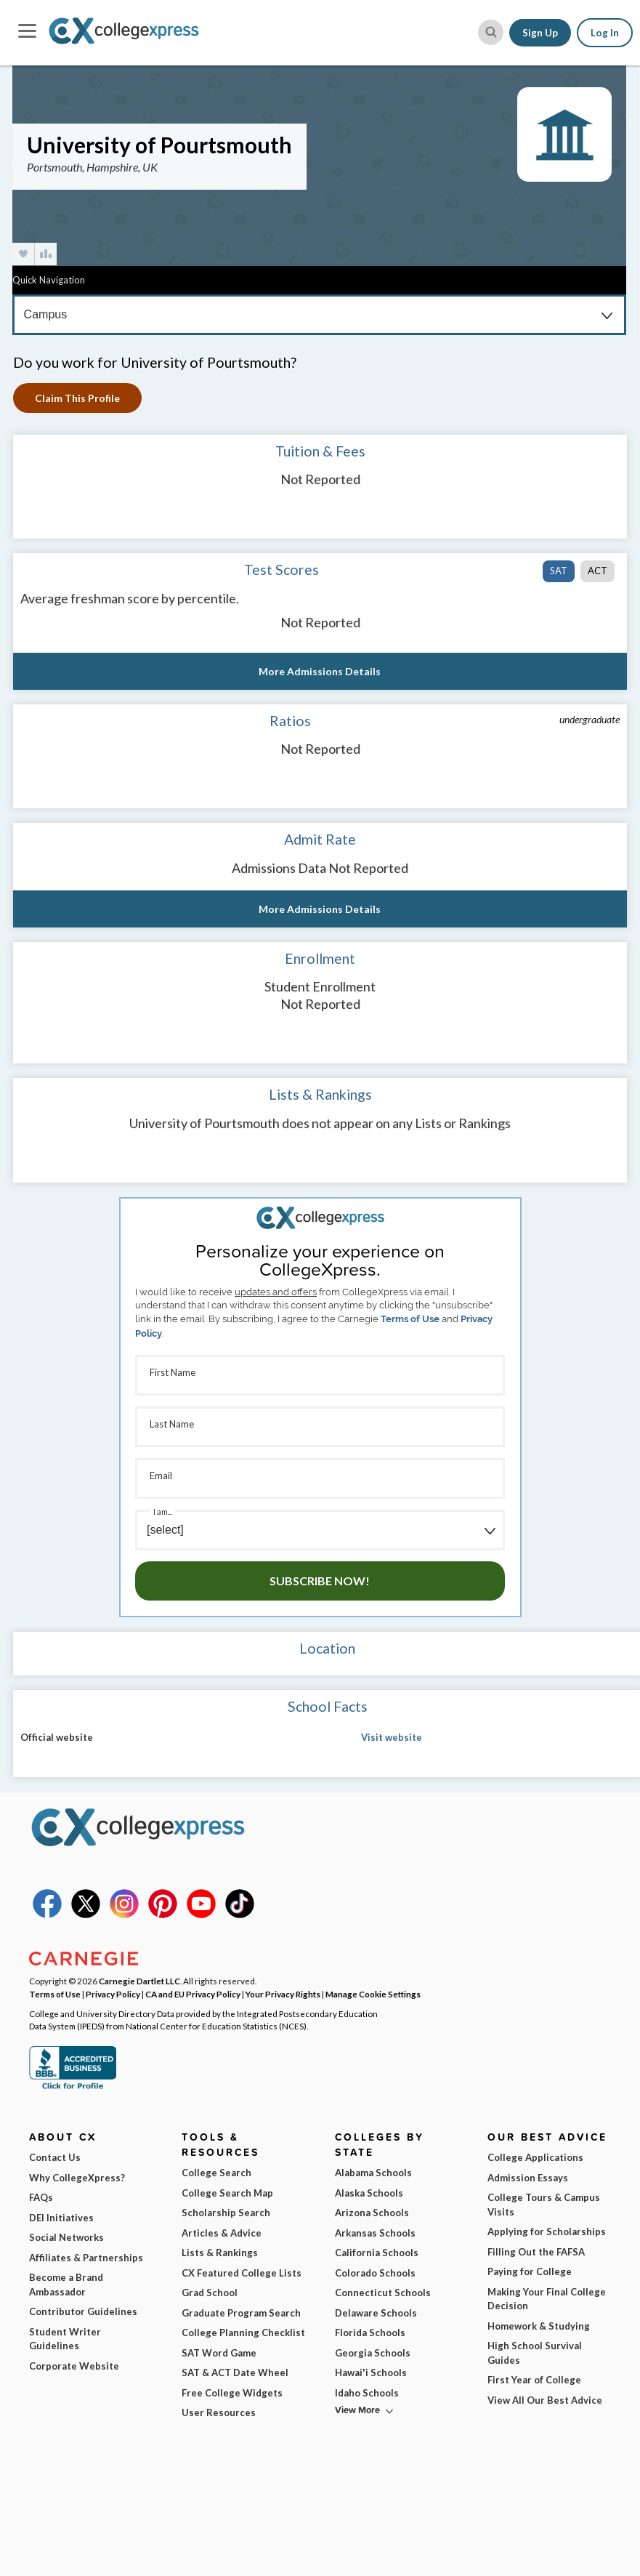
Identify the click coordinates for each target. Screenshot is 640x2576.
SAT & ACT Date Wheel (235, 2372)
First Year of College (534, 2380)
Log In (605, 33)
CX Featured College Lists (241, 2273)
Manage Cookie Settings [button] (373, 1994)
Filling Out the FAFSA (536, 2252)
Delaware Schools (376, 2313)
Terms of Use (410, 1318)
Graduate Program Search (241, 2313)
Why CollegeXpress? (77, 2177)
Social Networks (66, 2237)
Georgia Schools (372, 2353)
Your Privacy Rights (283, 1994)
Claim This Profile (77, 398)
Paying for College (529, 2271)
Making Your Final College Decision (546, 2299)
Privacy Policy (113, 1994)
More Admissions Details (320, 671)
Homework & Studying (538, 2326)
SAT (558, 570)
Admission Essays (527, 2177)
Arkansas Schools (375, 2233)
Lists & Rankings (220, 2252)
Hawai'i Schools (371, 2372)
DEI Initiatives (61, 2217)
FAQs (41, 2197)
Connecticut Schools (383, 2292)
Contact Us (55, 2157)
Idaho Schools (367, 2393)
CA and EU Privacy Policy (192, 1994)
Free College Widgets (232, 2393)
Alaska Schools (369, 2193)
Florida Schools (370, 2332)
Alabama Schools (373, 2172)
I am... (162, 1511)
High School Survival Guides (534, 2353)
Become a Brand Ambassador (66, 2284)
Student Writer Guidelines (65, 2339)
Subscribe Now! (320, 1580)
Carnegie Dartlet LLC (139, 1981)
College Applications (535, 2157)
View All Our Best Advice (544, 2400)
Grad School (210, 2292)
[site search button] (490, 32)
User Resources (219, 2412)
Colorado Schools (375, 2273)
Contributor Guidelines (83, 2311)
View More (357, 2410)
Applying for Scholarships (546, 2231)
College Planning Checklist (243, 2332)
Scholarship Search (226, 2212)
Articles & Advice (222, 2233)
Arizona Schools (372, 2212)
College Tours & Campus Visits (543, 2204)
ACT (597, 570)
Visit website (391, 1737)
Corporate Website (74, 2366)
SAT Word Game (219, 2353)
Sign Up (540, 33)
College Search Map (227, 2193)
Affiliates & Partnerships (86, 2257)
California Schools (376, 2252)
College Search (216, 2172)
